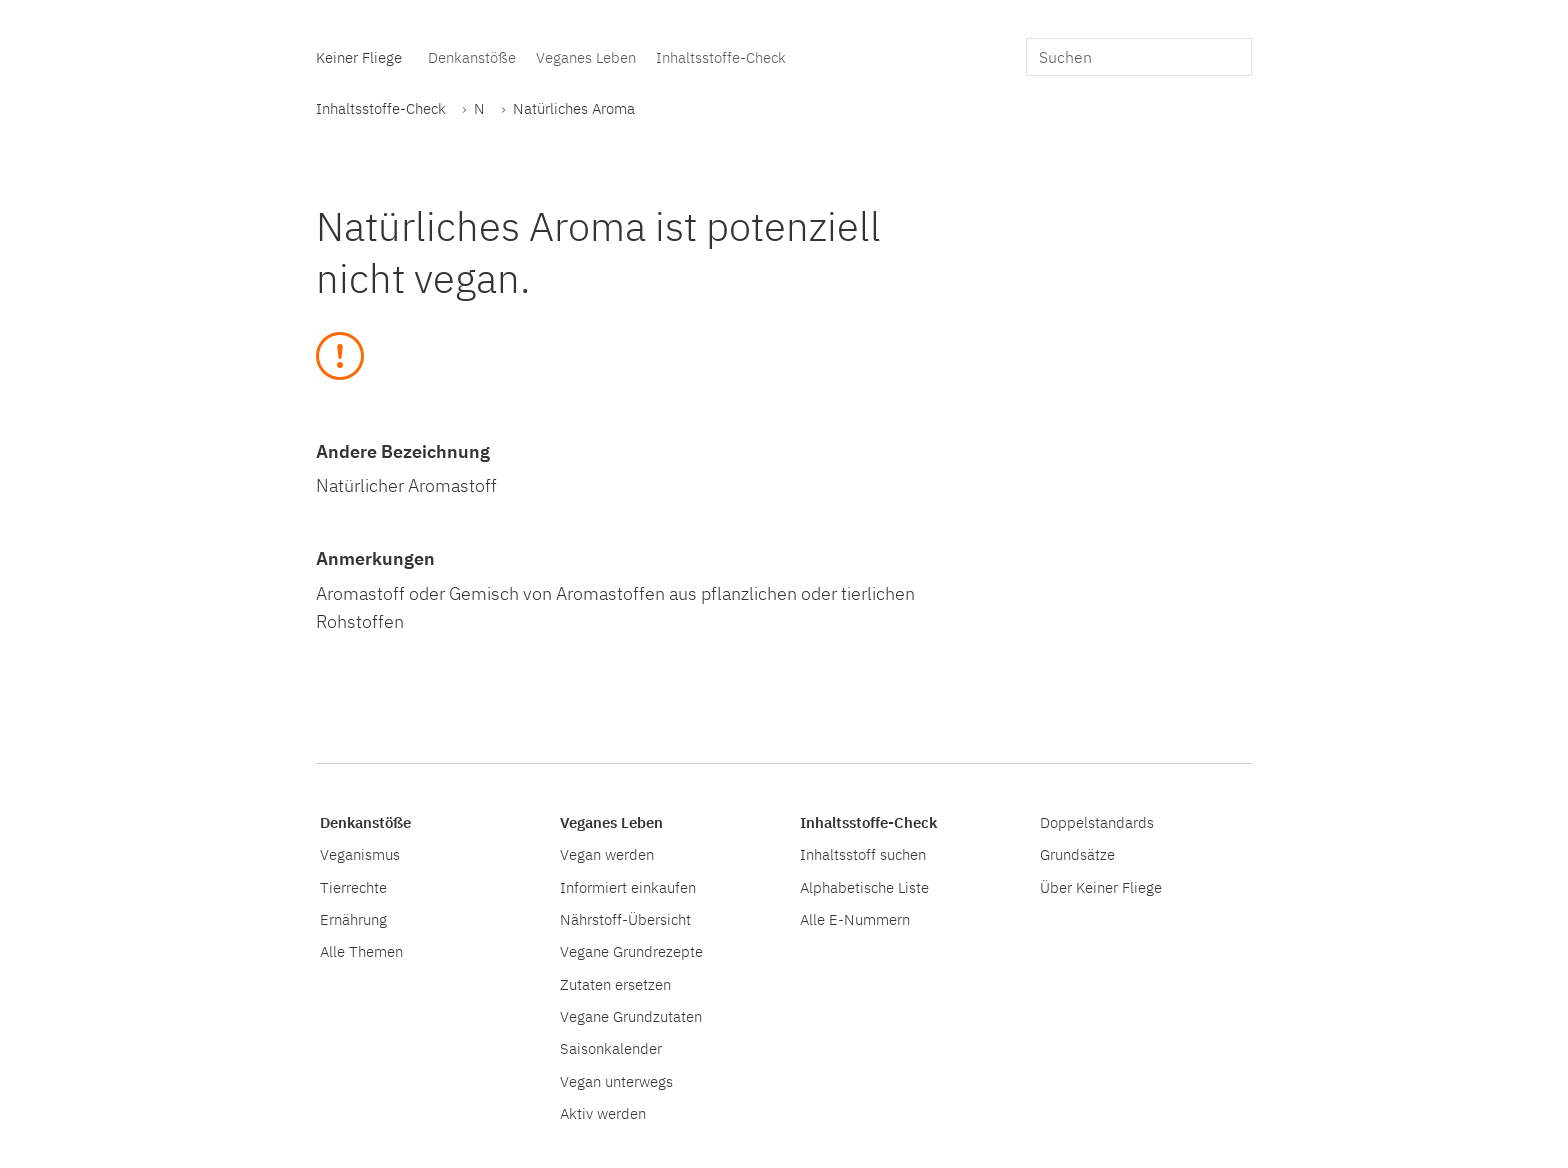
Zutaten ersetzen (615, 984)
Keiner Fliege (359, 57)
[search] (1139, 57)
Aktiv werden (603, 1113)
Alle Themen (361, 951)
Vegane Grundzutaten (631, 1016)
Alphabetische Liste (864, 887)
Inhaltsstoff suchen (863, 854)
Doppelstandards (1097, 822)
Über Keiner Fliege (1101, 887)
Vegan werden (607, 854)
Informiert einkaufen (628, 887)
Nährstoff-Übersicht (625, 919)
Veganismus (360, 854)
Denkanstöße (472, 57)
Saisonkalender (611, 1048)
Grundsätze (1077, 854)
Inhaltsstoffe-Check (721, 57)
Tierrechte (353, 887)
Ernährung (353, 919)
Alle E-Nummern (855, 919)
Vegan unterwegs (616, 1081)
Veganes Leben (586, 57)
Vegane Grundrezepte (631, 951)
